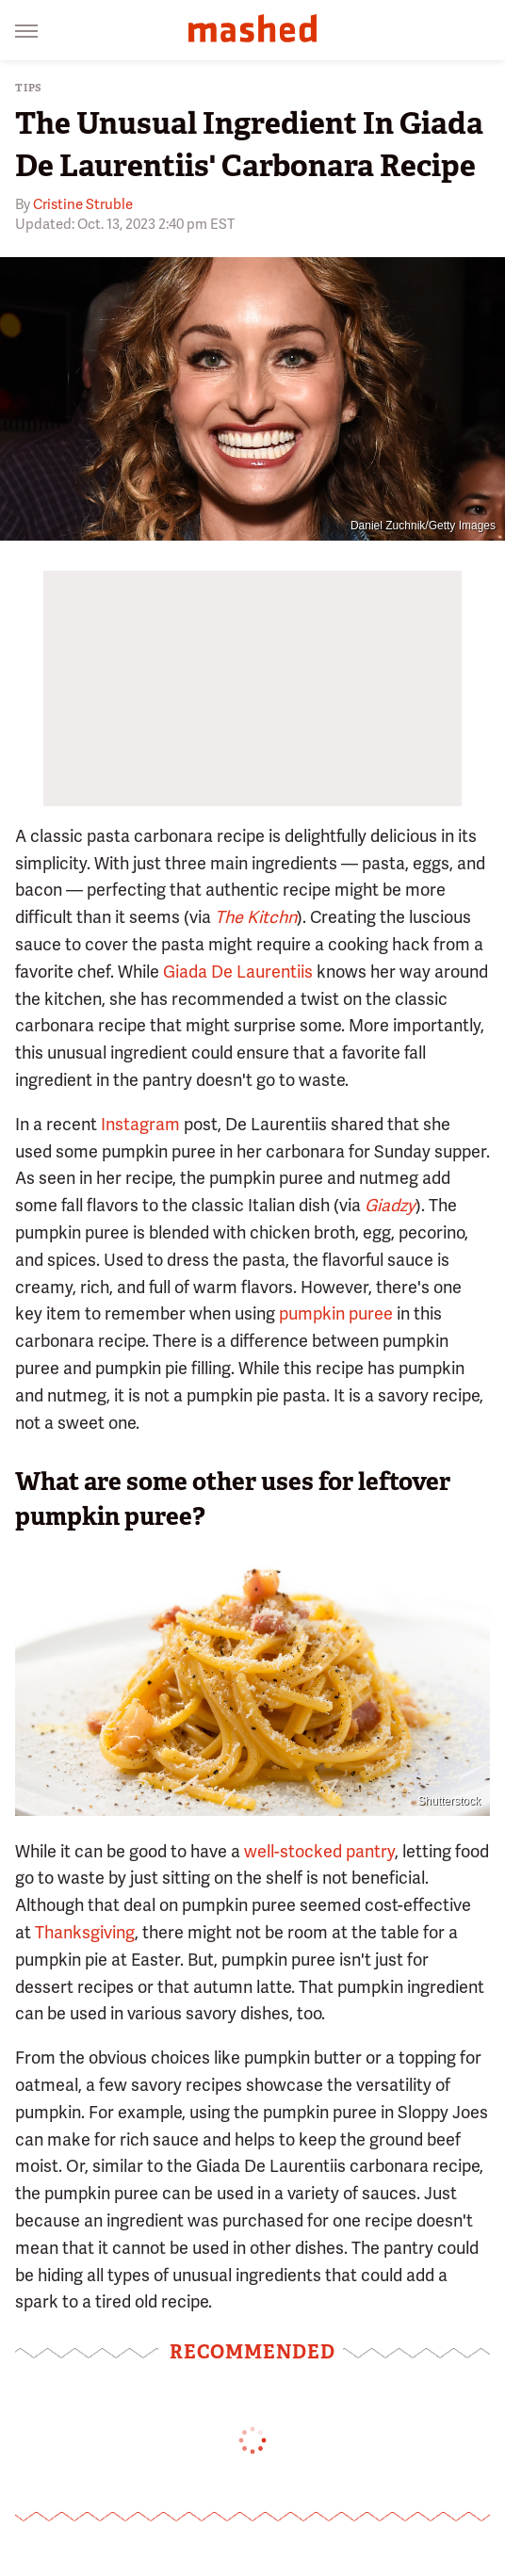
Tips (28, 88)
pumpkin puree (336, 1313)
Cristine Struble (83, 204)
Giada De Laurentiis (238, 971)
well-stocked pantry (319, 1851)
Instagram (140, 1124)
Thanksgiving (85, 1932)
